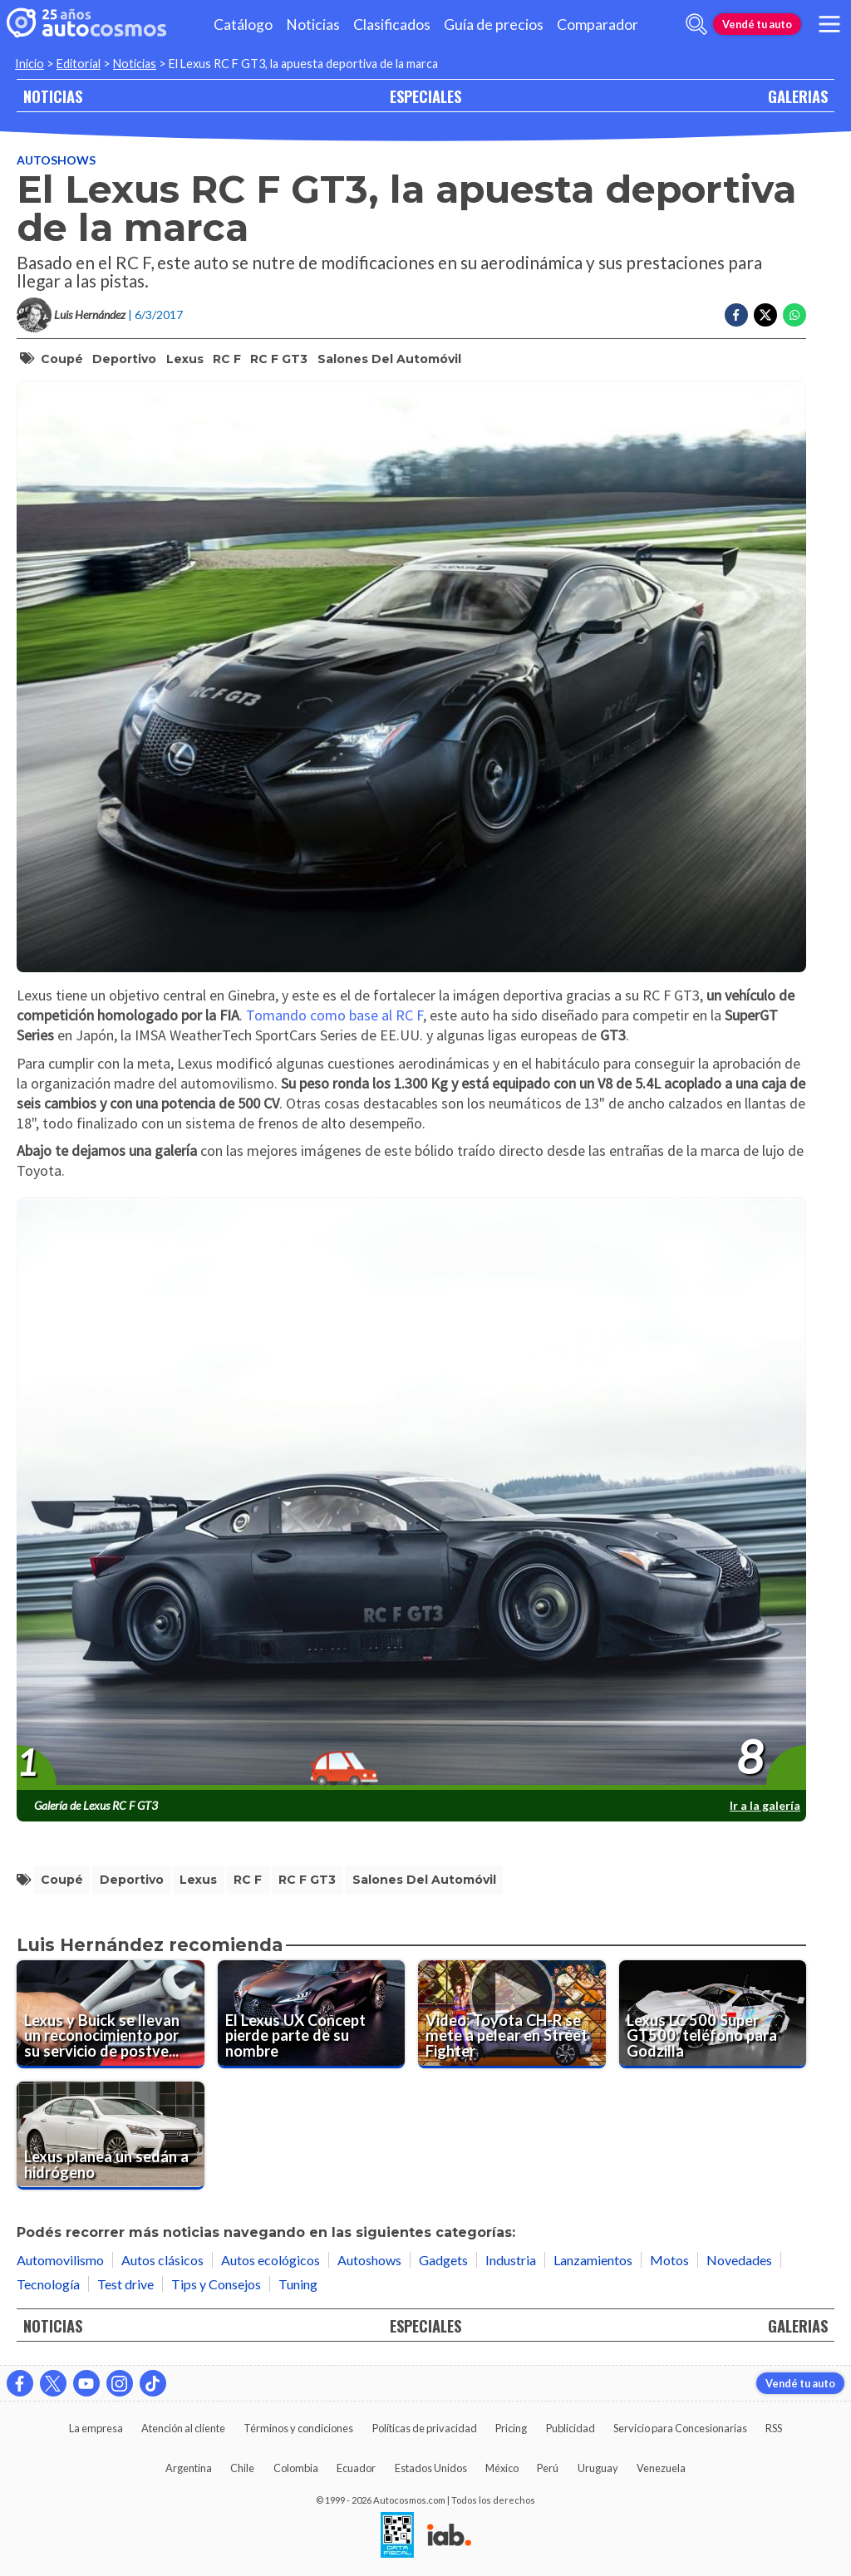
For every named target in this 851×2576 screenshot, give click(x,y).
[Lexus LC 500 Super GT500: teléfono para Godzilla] (713, 2014)
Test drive (125, 2284)
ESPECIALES (425, 96)
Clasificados (391, 24)
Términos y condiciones (298, 2428)
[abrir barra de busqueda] (696, 24)
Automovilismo (60, 2260)
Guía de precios (494, 24)
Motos (669, 2260)
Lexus (185, 358)
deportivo (124, 358)
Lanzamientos (592, 2260)
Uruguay (598, 2468)
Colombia (295, 2468)
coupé (62, 358)
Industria (510, 2260)
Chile (242, 2468)
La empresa (96, 2428)
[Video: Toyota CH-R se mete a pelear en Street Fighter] (512, 2014)
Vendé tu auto (757, 24)
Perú (547, 2468)
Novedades (739, 2260)
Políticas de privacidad (424, 2428)
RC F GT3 (278, 358)
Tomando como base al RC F (334, 1015)
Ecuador (356, 2468)
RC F (227, 358)
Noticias (313, 24)
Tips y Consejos (216, 2284)
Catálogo (243, 24)
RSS (773, 2428)
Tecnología (48, 2284)
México (502, 2468)
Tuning (297, 2284)
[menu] (829, 24)
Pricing (511, 2428)
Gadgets (443, 2260)
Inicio (29, 64)
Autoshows (56, 160)
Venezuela (661, 2468)
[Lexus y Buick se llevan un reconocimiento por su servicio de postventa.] (110, 2014)
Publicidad (570, 2428)
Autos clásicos (162, 2260)
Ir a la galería (765, 1805)
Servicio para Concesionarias (680, 2428)
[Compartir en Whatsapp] (794, 315)
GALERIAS (798, 96)
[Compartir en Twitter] (765, 315)
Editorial (79, 64)
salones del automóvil (389, 358)
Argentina (188, 2468)
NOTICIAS (52, 96)
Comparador (597, 24)
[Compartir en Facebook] (736, 315)
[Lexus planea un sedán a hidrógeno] (110, 2136)
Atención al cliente (183, 2428)
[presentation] (411, 1494)
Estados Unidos (431, 2468)
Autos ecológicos (270, 2260)
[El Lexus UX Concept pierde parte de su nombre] (312, 2014)
